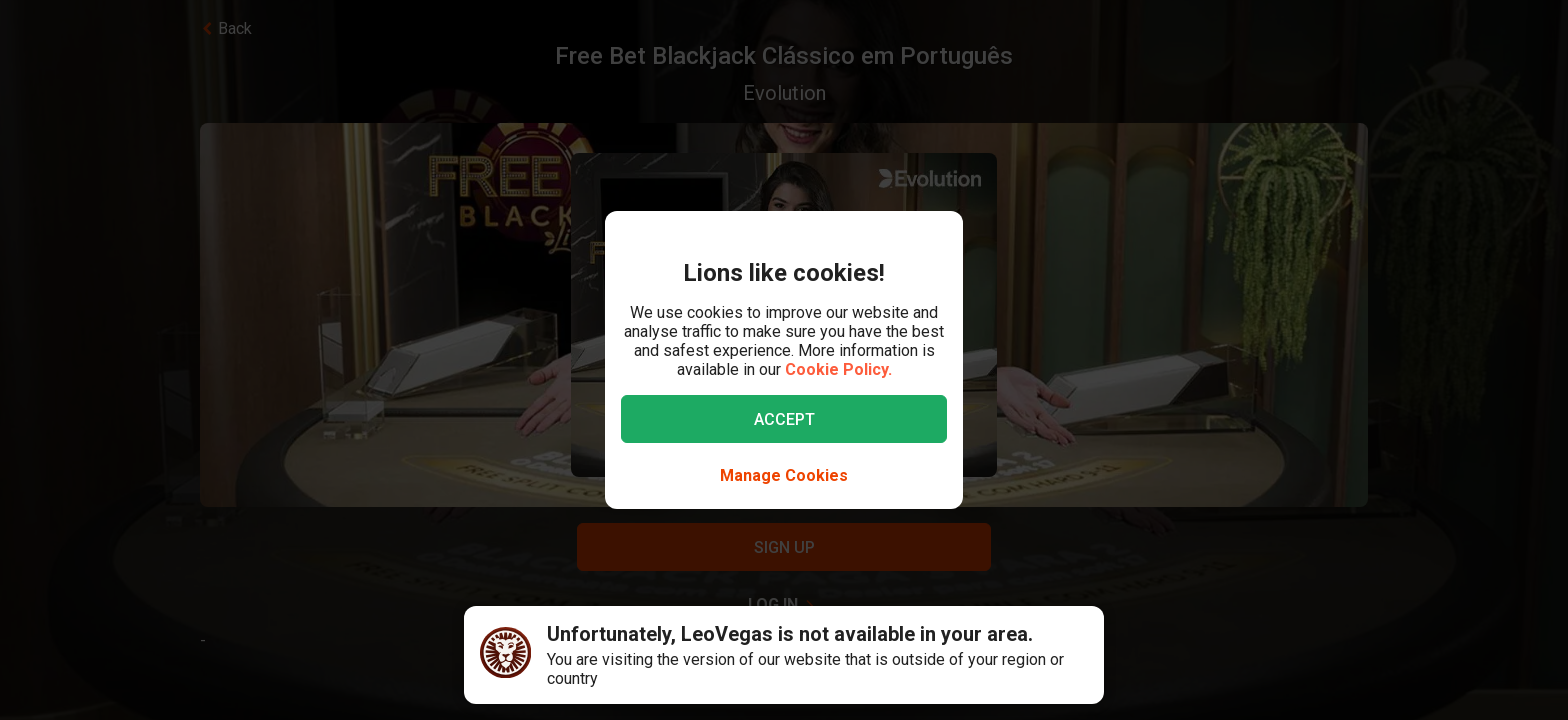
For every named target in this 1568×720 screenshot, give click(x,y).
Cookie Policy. (838, 369)
